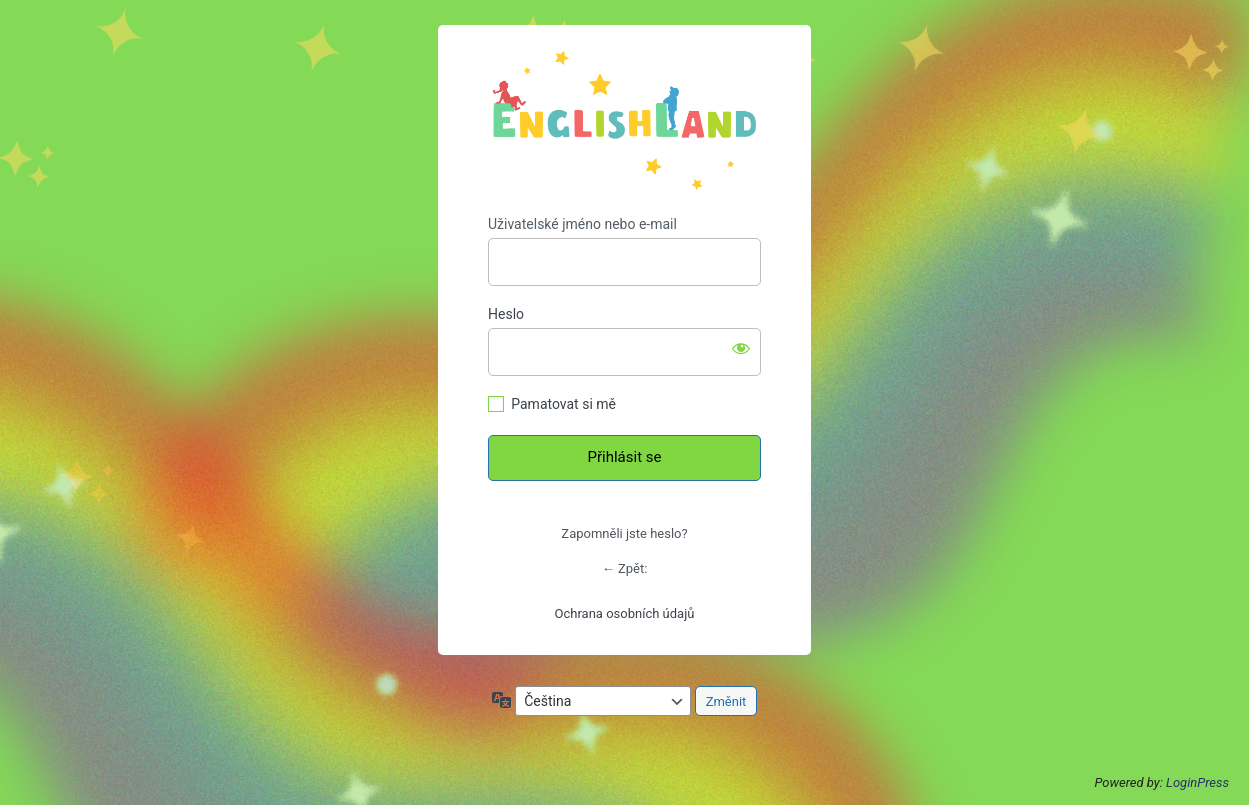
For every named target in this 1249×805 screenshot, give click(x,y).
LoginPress (1197, 782)
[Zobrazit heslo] (741, 348)
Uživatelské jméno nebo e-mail (582, 224)
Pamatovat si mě (563, 404)
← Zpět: (625, 568)
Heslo (506, 314)
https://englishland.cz (624, 120)
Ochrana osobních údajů (625, 613)
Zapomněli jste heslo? (624, 533)
